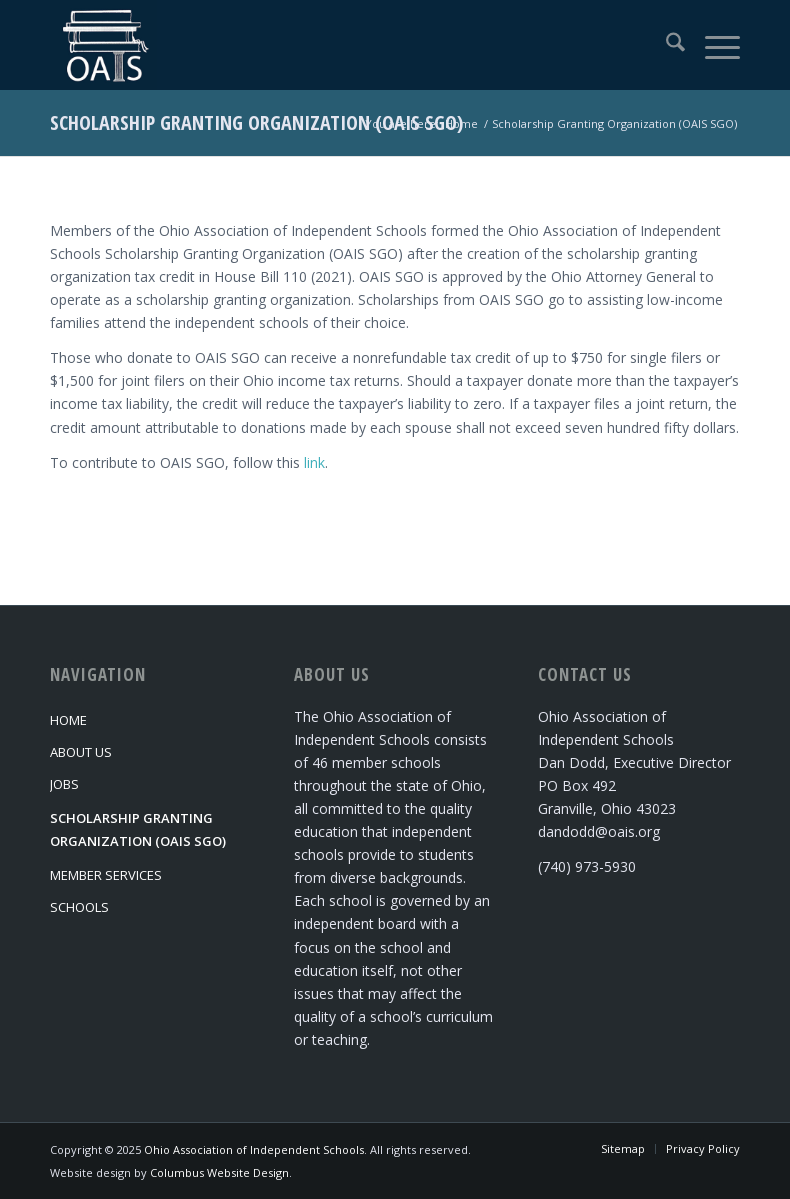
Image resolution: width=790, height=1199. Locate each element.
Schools (79, 907)
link (314, 462)
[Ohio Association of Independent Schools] (103, 45)
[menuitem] (665, 45)
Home (68, 720)
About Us (81, 752)
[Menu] (712, 45)
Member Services (106, 875)
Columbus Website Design (219, 1172)
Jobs (64, 784)
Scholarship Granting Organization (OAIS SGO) (256, 122)
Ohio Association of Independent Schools (254, 1149)
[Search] (665, 45)
